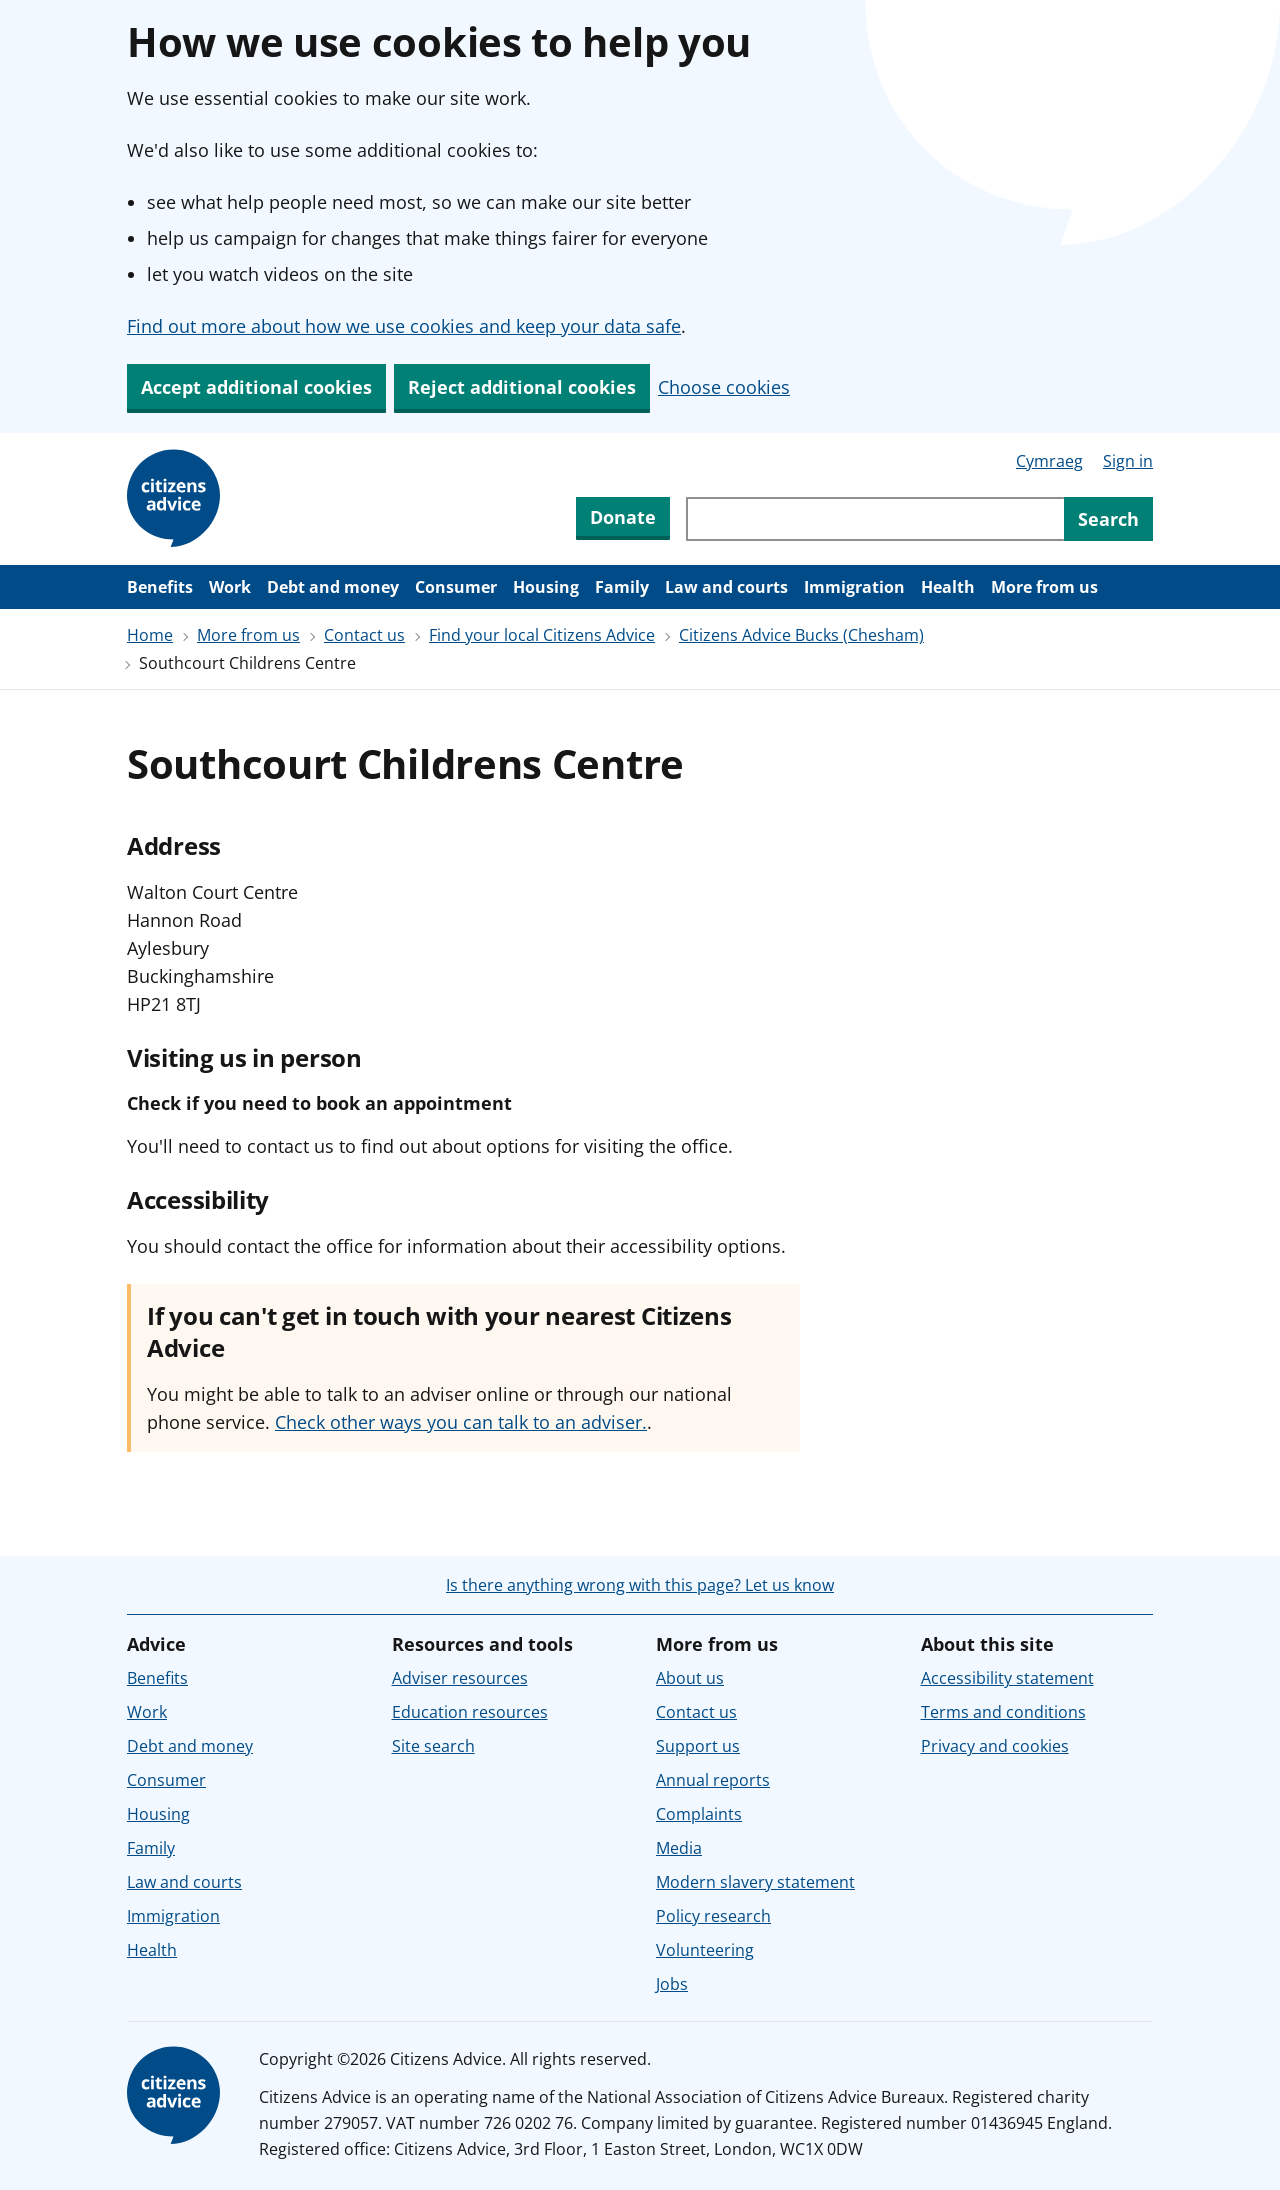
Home (150, 635)
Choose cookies (724, 387)
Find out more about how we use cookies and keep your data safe (404, 326)
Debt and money (333, 587)
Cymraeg (1049, 461)
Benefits (160, 587)
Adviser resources (460, 1678)
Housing (546, 587)
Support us (698, 1746)
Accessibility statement (1007, 1678)
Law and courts (726, 587)
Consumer (456, 587)
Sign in (1128, 461)
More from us (1044, 587)
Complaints (699, 1814)
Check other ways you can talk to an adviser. (461, 1422)
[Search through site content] (875, 519)
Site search (433, 1746)
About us (690, 1678)
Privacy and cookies (995, 1746)
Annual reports (713, 1780)
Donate (623, 517)
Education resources (470, 1712)
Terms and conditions (1003, 1712)
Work (230, 587)
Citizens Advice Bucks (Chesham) (801, 635)
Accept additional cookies (256, 387)
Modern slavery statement (755, 1882)
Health (948, 587)
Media (679, 1848)
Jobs (672, 1984)
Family (622, 587)
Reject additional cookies (522, 387)
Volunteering (705, 1950)
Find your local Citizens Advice (542, 635)
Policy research (713, 1916)
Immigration (854, 587)
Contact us (364, 635)
